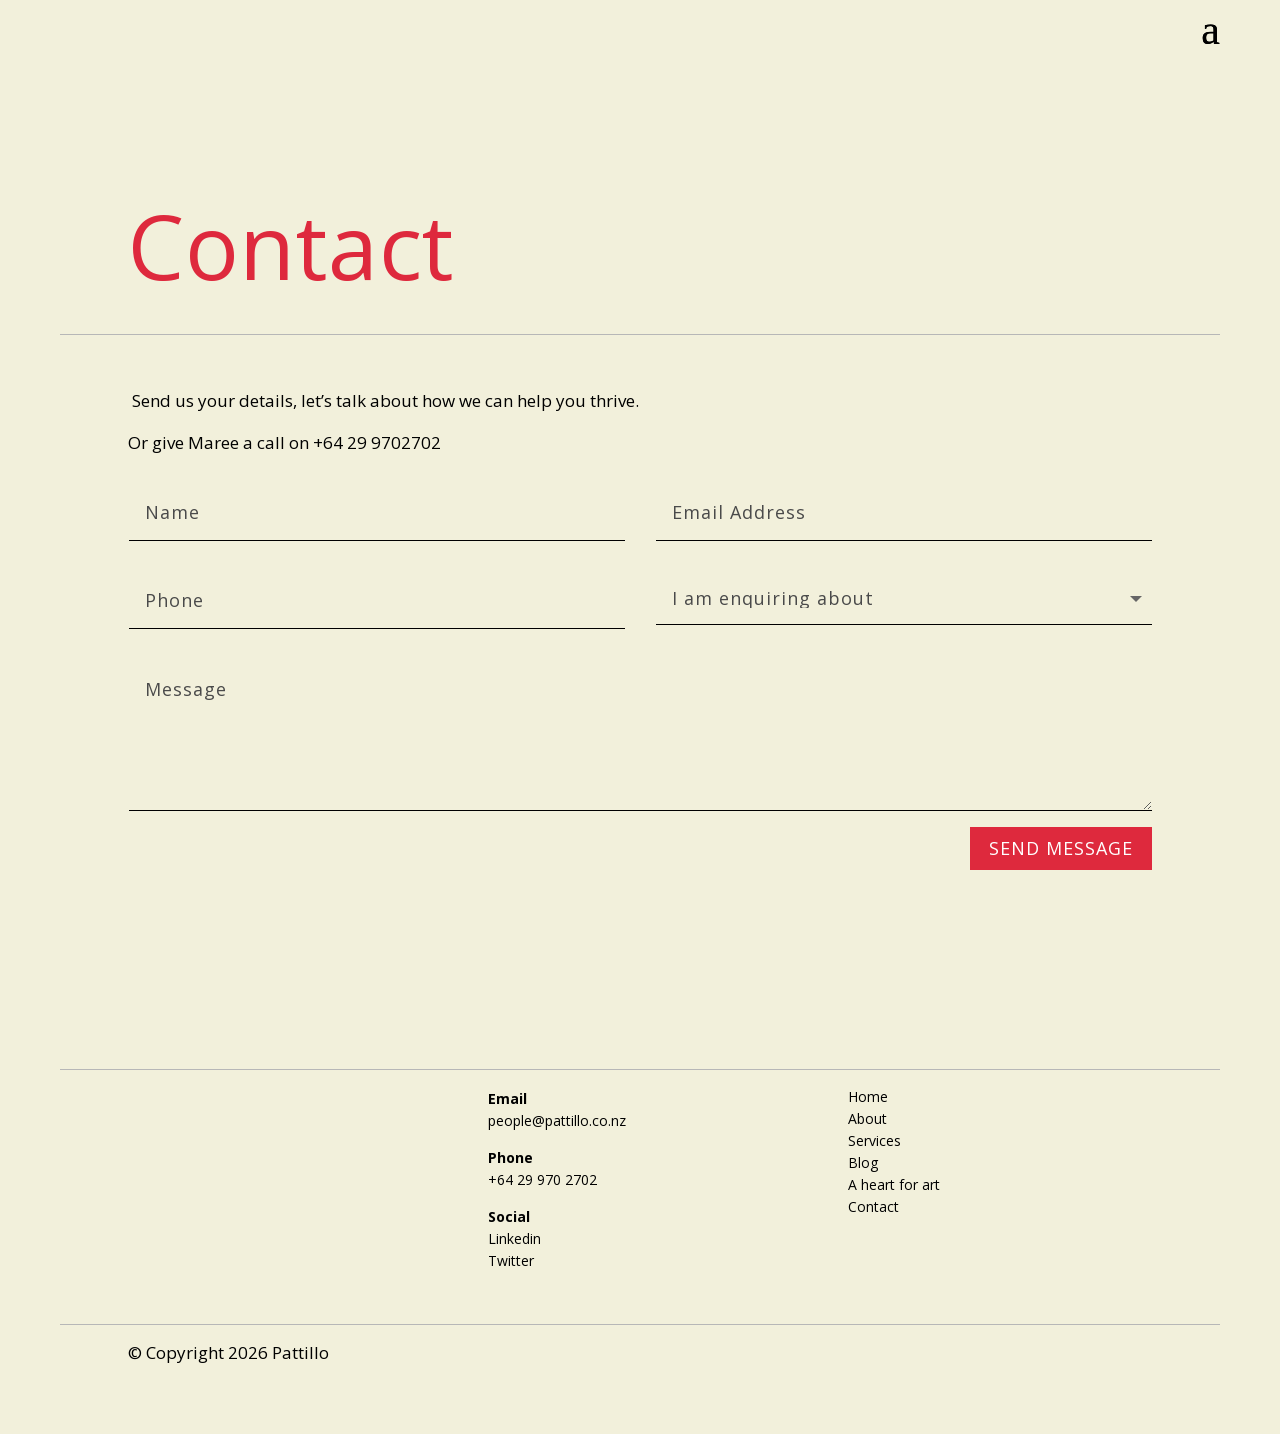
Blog (863, 1161)
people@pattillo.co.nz (557, 1120)
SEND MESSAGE (1061, 848)
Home (868, 1095)
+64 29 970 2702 (542, 1179)
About (867, 1117)
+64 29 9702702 (377, 442)
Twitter (511, 1260)
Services (874, 1139)
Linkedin (514, 1238)
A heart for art (894, 1183)
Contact (873, 1205)
